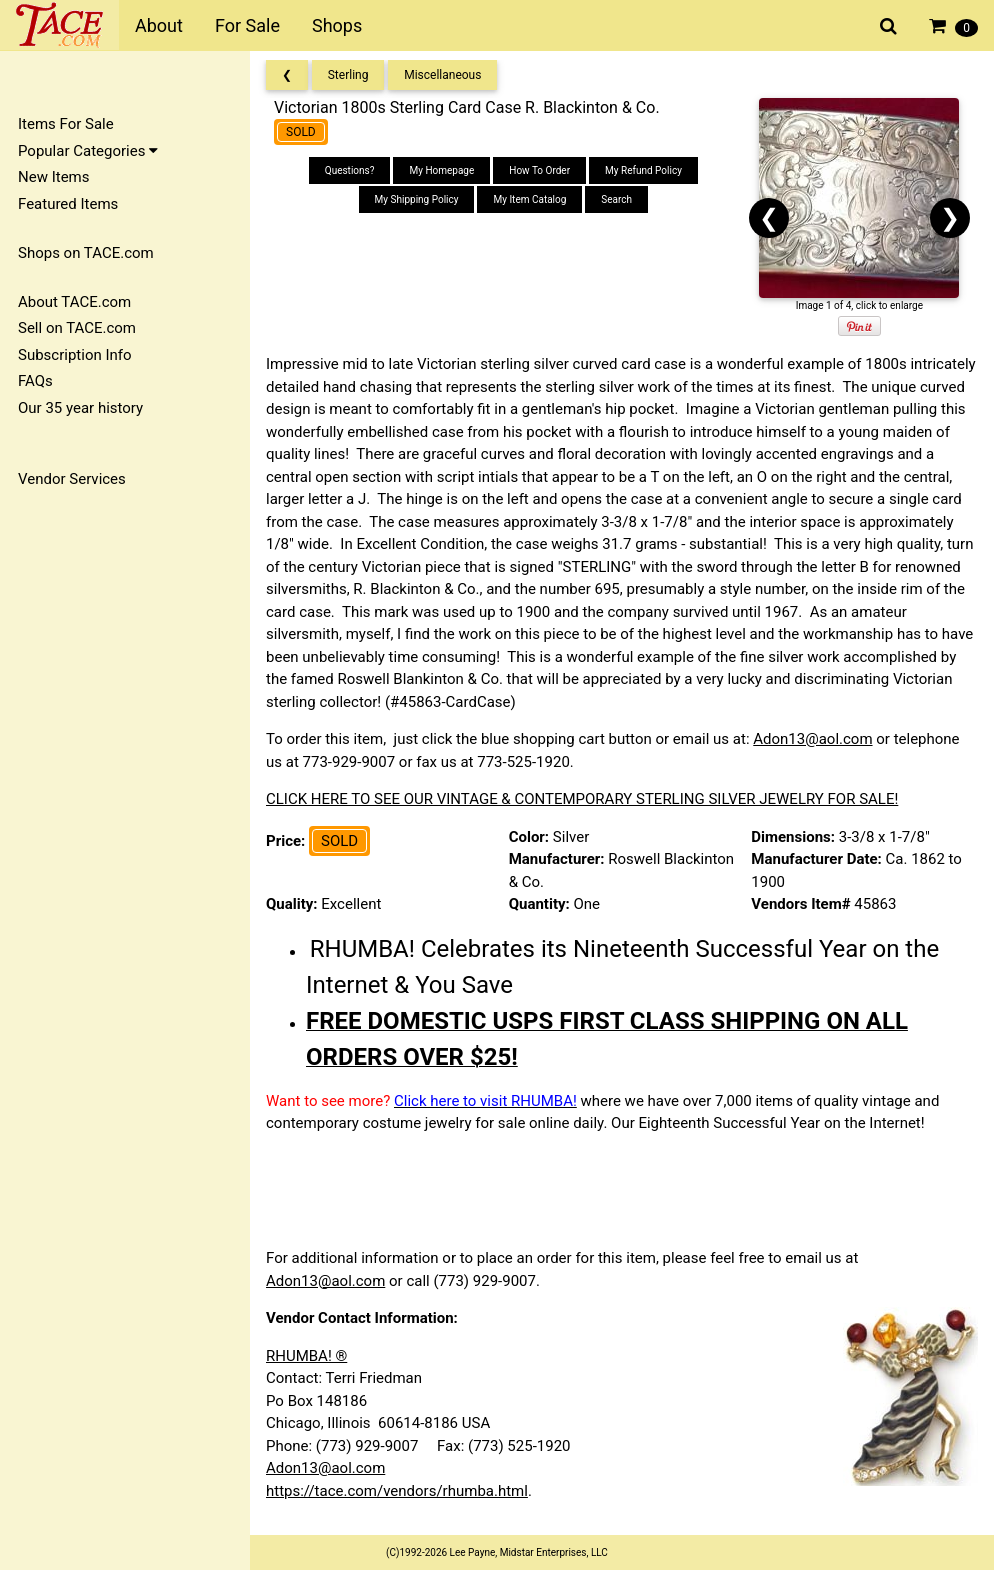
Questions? (350, 170)
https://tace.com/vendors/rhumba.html (397, 1491)
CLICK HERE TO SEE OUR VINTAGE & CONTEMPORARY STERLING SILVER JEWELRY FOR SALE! (582, 799)
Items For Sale (66, 124)
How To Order (539, 170)
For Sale (247, 25)
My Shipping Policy (417, 199)
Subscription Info (75, 355)
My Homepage (441, 170)
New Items (53, 177)
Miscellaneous (442, 75)
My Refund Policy (643, 170)
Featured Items (68, 204)
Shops (337, 25)
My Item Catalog (529, 199)
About (159, 25)
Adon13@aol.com (812, 739)
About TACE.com (74, 302)
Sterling (348, 75)
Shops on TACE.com (86, 253)
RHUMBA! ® (306, 1356)
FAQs (35, 381)
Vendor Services (72, 479)
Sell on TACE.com (77, 328)
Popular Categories (88, 151)
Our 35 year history (80, 408)
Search (616, 199)
